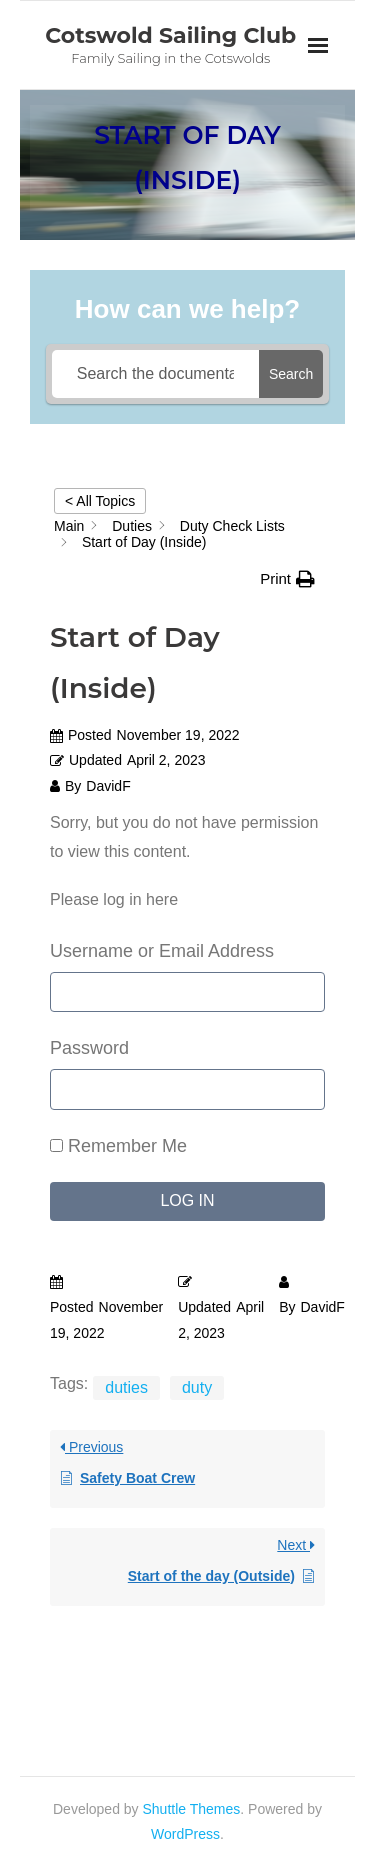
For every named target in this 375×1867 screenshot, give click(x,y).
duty (197, 1387)
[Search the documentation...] (155, 374)
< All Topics (100, 501)
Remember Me (118, 1146)
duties (126, 1387)
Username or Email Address (162, 951)
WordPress (185, 1834)
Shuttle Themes (192, 1809)
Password (89, 1048)
